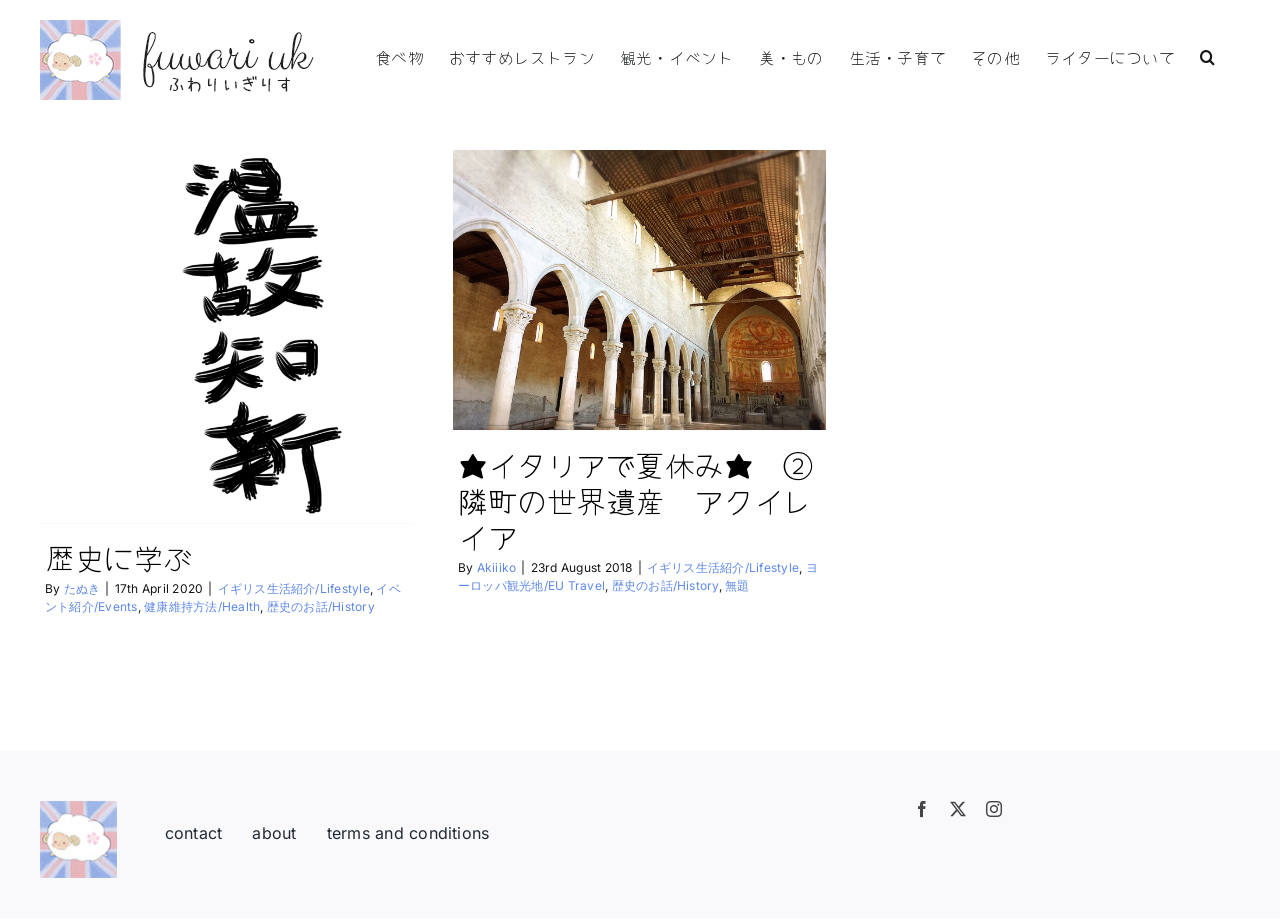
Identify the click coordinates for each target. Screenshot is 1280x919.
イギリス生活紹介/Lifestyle (294, 588)
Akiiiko (497, 567)
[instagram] (994, 809)
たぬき (82, 588)
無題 (737, 585)
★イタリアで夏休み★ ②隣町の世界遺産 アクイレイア (635, 500)
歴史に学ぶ (119, 557)
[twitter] (958, 809)
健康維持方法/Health (202, 606)
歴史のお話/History (321, 606)
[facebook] (922, 809)
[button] (1207, 55)
